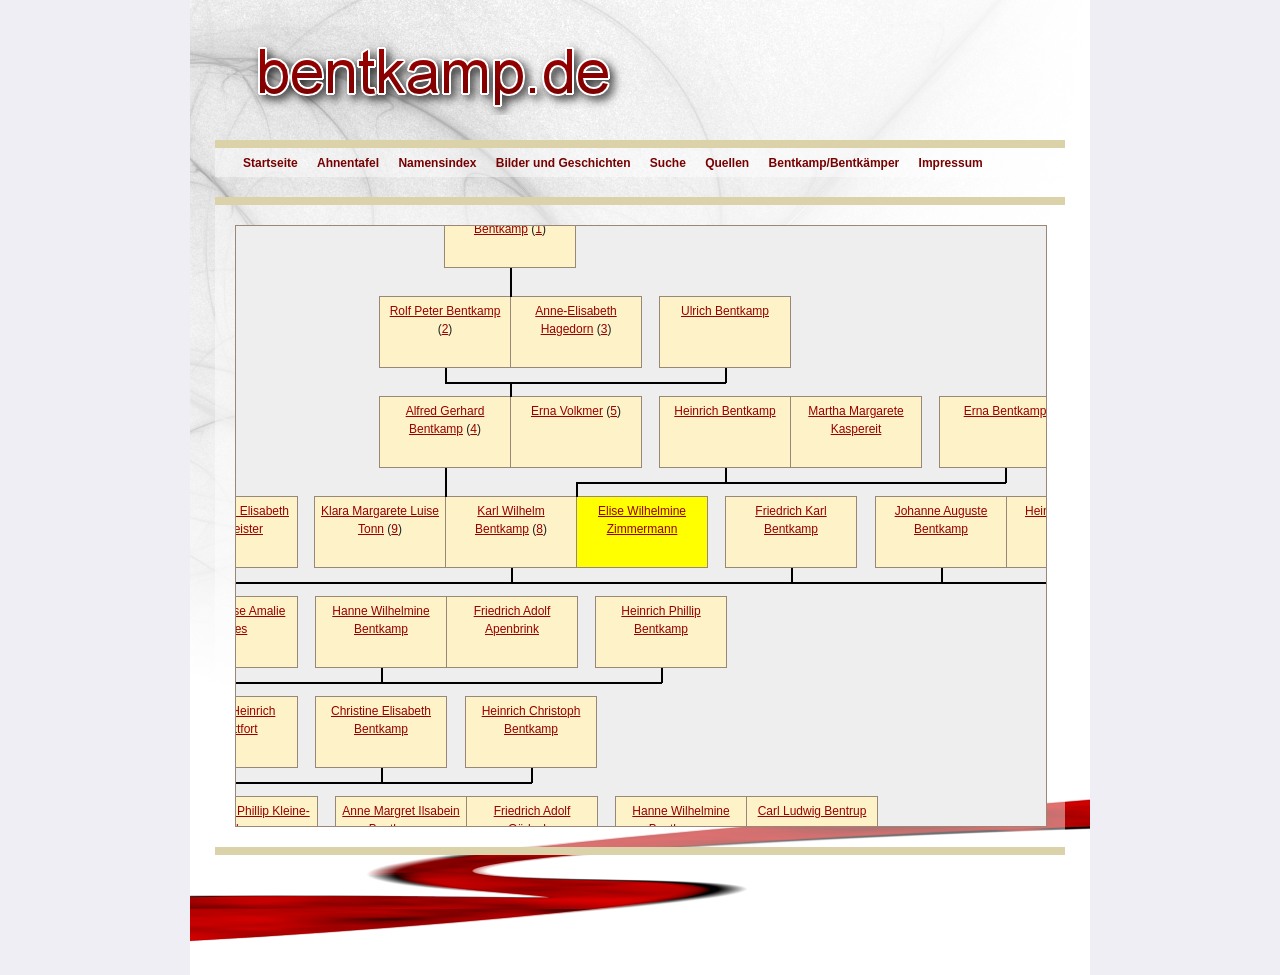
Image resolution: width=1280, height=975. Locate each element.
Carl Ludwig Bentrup (812, 811)
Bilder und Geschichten (563, 163)
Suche (668, 163)
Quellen (727, 163)
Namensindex (437, 163)
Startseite (270, 163)
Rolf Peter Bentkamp (445, 311)
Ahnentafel (348, 163)
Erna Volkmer (567, 411)
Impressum (951, 163)
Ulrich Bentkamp (725, 311)
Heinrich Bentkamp (724, 411)
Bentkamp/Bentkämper (834, 163)
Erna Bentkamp (1005, 411)
